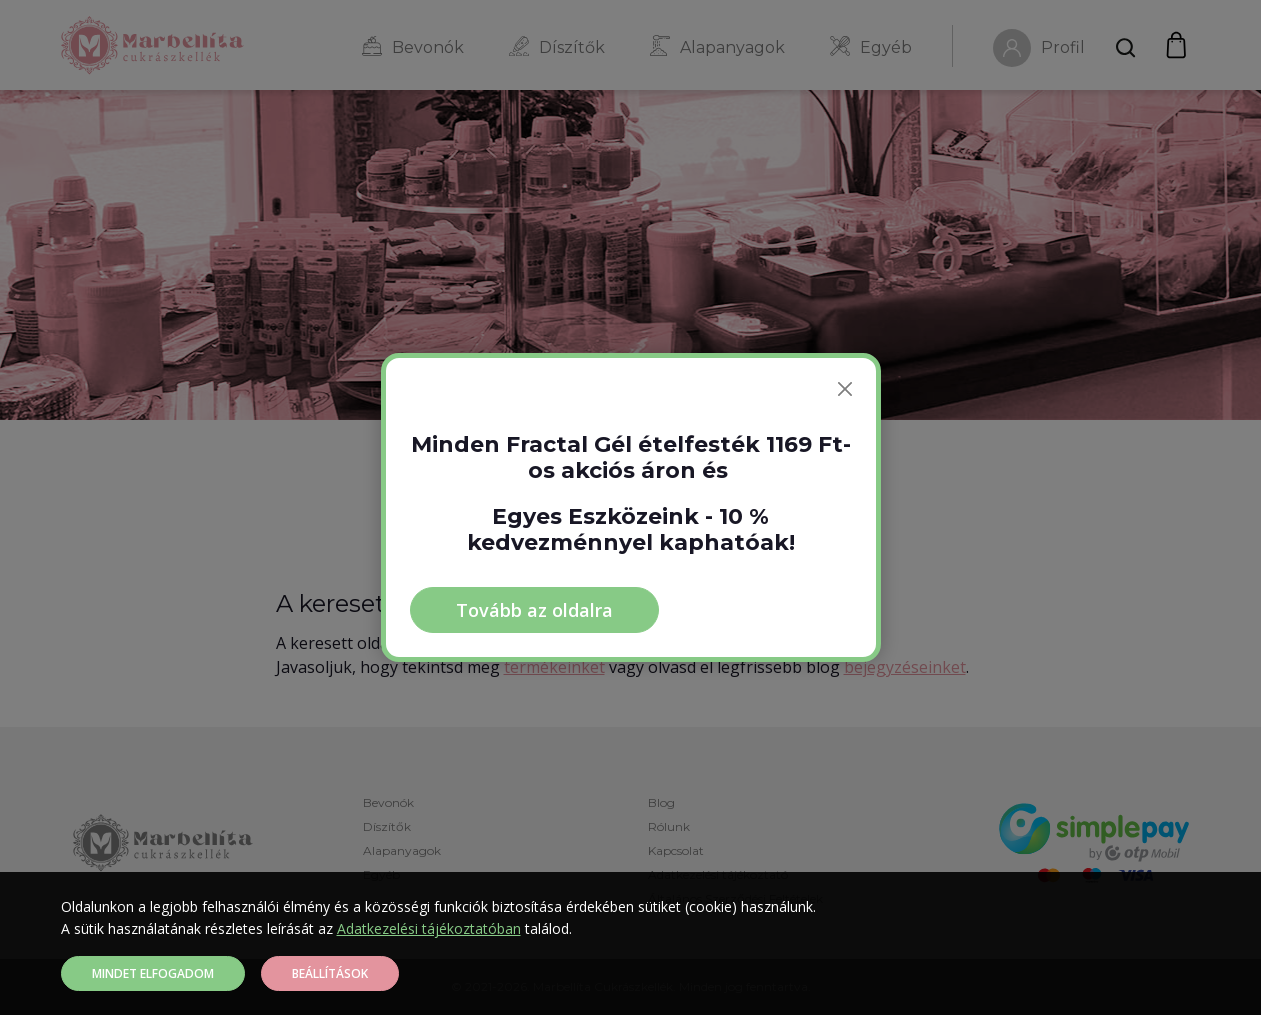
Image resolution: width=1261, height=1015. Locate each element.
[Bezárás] (845, 389)
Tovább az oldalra (534, 610)
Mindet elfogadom (153, 973)
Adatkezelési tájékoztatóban (429, 928)
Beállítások (330, 973)
